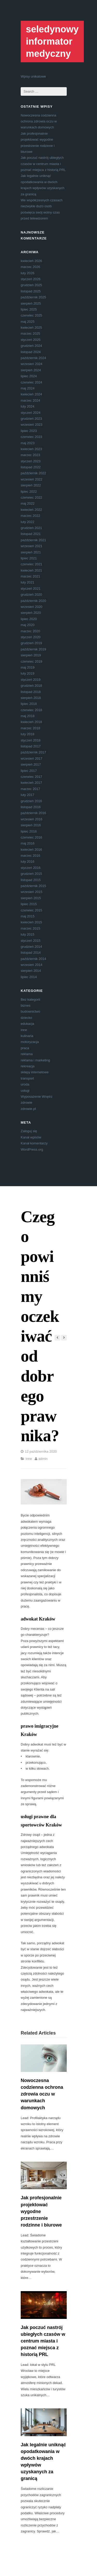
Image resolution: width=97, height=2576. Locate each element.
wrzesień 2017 (31, 758)
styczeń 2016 (31, 868)
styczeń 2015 (31, 941)
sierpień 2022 (31, 485)
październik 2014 (33, 959)
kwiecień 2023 (31, 449)
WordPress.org (32, 1149)
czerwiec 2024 (31, 382)
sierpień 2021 (31, 552)
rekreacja (27, 1066)
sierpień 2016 (31, 825)
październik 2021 (33, 540)
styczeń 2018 (31, 740)
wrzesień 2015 (31, 892)
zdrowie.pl (28, 1109)
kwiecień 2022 (31, 510)
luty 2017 (27, 795)
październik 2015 (33, 886)
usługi (25, 1091)
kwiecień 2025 (31, 327)
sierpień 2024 (31, 370)
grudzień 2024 (31, 346)
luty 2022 (27, 522)
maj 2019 (27, 667)
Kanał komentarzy (34, 1143)
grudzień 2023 (31, 419)
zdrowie (26, 1102)
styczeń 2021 (31, 588)
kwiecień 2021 (31, 570)
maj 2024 (27, 388)
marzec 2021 (30, 576)
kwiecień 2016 (31, 849)
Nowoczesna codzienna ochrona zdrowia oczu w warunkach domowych (39, 121)
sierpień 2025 (31, 303)
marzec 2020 (30, 631)
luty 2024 (27, 406)
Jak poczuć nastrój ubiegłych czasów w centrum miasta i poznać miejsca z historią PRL (43, 164)
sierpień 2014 (31, 971)
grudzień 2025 (31, 285)
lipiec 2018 (29, 704)
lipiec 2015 (29, 904)
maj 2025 (27, 322)
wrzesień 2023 (31, 425)
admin (43, 1459)
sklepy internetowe (35, 1072)
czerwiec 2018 (31, 710)
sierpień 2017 (31, 764)
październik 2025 (33, 297)
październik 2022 (33, 473)
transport (27, 1078)
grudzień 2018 (31, 686)
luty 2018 (27, 734)
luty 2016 (27, 861)
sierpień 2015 (31, 898)
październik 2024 (33, 358)
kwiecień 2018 (31, 722)
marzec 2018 (30, 728)
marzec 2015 (30, 928)
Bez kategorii (30, 999)
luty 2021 (27, 582)
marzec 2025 (30, 333)
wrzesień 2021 (31, 546)
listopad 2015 (31, 880)
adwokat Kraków (38, 1619)
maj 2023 (27, 443)
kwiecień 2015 (31, 922)
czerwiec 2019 (31, 661)
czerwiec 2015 (31, 910)
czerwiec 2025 (31, 315)
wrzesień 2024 (31, 364)
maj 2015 (27, 916)
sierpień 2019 (31, 655)
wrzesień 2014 (31, 965)
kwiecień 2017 (31, 783)
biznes (26, 1005)
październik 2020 (33, 601)
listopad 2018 (31, 692)
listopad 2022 (31, 467)
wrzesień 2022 (31, 479)
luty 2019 (27, 673)
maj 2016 (27, 843)
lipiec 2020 (29, 619)
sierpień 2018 (31, 698)
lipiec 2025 (29, 309)
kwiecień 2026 (31, 261)
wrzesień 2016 (31, 819)
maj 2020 (27, 625)
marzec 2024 (30, 400)
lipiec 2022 (29, 491)
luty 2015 (27, 934)
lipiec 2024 (29, 376)
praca (25, 1048)
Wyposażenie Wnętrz (37, 1096)
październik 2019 (33, 649)
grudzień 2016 (31, 801)
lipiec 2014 (29, 977)
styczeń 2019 (31, 680)
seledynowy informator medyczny (52, 41)
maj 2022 (27, 503)
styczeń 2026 (31, 279)
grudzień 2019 (31, 643)
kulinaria (27, 1036)
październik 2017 (33, 752)
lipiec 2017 (29, 771)
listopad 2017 (31, 746)
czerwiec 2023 (31, 437)
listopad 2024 (31, 352)
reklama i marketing (35, 1060)
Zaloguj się (29, 1131)
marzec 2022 (30, 516)
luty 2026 (27, 273)
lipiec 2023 (29, 431)
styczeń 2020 (31, 637)
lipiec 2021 (29, 558)
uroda (25, 1084)
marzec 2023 (30, 455)
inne (24, 1030)
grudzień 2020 (31, 594)
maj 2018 (27, 716)
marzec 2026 (30, 267)
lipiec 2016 (29, 831)
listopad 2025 (31, 291)
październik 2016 (33, 813)
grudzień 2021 (31, 528)
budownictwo (30, 1011)
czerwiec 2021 (31, 564)
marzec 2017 (30, 789)
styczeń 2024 (31, 413)
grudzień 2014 (31, 947)
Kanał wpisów (31, 1137)
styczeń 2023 (31, 461)
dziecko (26, 1018)
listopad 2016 (31, 807)
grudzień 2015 (31, 874)
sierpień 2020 (31, 613)
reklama (27, 1054)
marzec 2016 (30, 855)
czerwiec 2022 (31, 497)
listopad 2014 (31, 952)
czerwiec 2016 (31, 837)
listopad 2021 (31, 534)
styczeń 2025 (31, 340)
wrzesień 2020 (31, 607)
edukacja (27, 1024)
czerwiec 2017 (31, 777)
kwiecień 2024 (31, 394)
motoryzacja (30, 1042)
